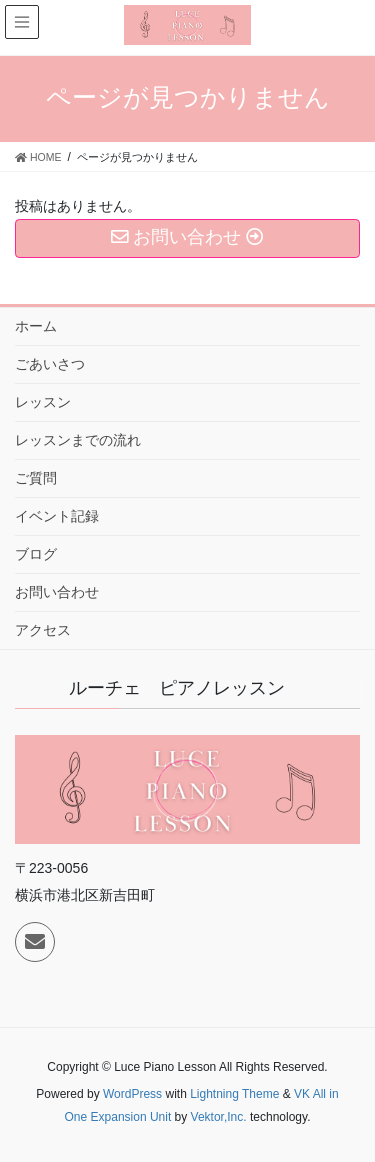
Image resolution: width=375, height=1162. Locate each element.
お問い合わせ (57, 592)
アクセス (43, 630)
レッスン (43, 402)
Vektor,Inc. (219, 1117)
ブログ (36, 554)
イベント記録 (57, 516)
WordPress (132, 1094)
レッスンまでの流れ (78, 440)
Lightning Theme (234, 1094)
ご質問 (36, 478)
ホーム (36, 326)
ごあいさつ (50, 364)
